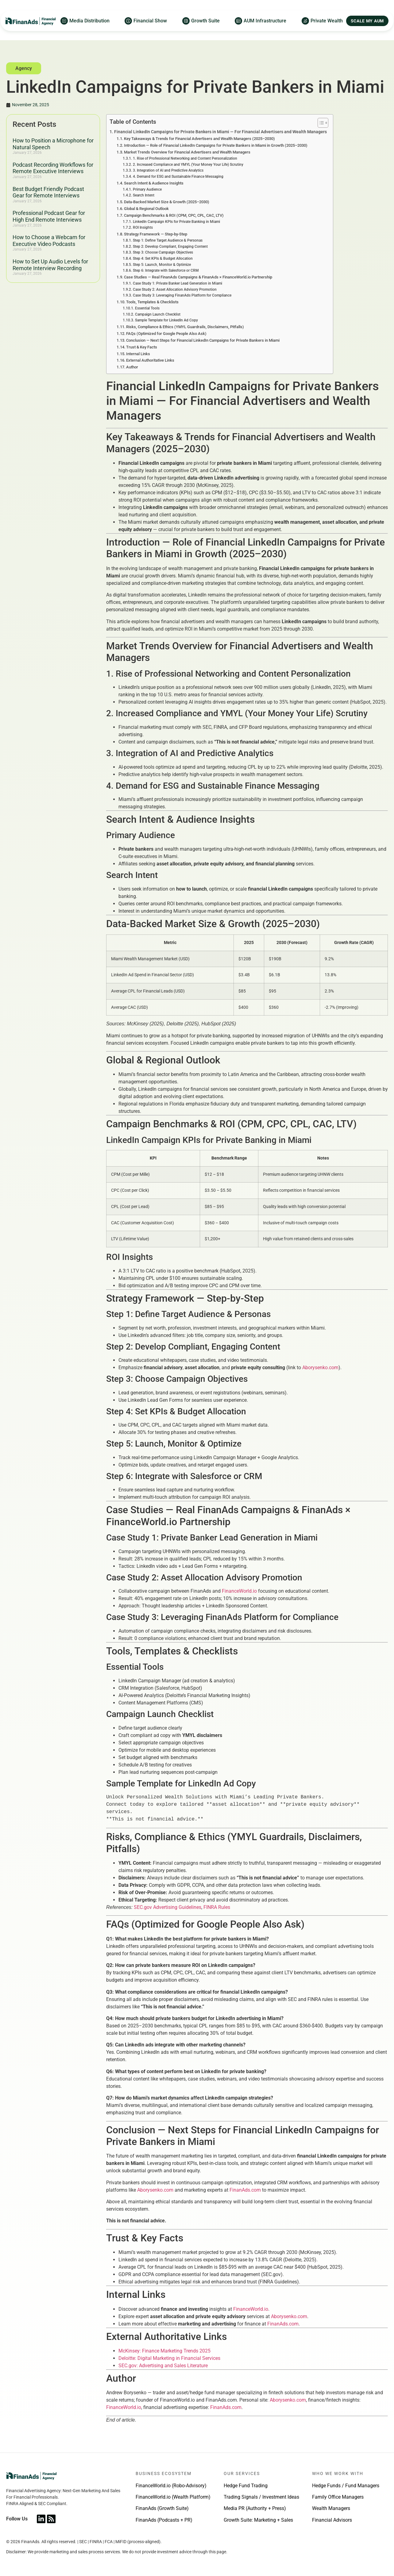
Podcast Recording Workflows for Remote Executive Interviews (53, 168)
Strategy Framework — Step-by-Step (155, 234)
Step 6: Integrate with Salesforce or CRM (166, 270)
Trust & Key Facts (141, 347)
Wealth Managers (331, 2508)
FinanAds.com (245, 2190)
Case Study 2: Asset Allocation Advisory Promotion (175, 289)
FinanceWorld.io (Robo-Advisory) (171, 2486)
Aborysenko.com (320, 1367)
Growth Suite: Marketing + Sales (258, 2520)
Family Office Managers (338, 2497)
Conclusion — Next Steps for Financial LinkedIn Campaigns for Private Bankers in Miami (203, 340)
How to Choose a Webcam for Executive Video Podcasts (49, 240)
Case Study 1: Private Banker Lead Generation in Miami (177, 283)
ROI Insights (143, 227)
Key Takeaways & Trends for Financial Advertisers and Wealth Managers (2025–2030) (199, 138)
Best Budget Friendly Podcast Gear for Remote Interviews (48, 192)
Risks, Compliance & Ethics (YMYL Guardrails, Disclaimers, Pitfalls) (185, 326)
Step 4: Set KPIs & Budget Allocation (163, 258)
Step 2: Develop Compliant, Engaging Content (170, 246)
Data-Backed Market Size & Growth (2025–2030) (166, 202)
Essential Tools (147, 308)
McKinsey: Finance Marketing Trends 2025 (164, 2351)
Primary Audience (147, 189)
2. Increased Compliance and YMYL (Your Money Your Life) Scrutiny (188, 164)
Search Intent (143, 195)
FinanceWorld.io (239, 1591)
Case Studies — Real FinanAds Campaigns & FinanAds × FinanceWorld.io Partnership (198, 277)
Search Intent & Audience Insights (153, 183)
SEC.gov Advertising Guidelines (167, 1907)
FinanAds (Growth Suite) (162, 2508)
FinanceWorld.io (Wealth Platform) (173, 2497)
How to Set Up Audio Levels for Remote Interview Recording (50, 264)
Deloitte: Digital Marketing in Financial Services (169, 2358)
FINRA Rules (216, 1907)
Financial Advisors (332, 2520)
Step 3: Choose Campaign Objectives (163, 252)
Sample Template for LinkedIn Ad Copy (166, 320)
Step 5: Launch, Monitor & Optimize (162, 264)
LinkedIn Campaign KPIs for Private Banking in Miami (176, 222)
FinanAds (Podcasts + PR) (164, 2520)
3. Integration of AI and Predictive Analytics (168, 170)
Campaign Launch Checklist (157, 314)
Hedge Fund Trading (246, 2486)
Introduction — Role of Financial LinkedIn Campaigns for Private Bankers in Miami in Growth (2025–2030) (215, 145)
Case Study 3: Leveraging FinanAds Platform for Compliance (182, 295)
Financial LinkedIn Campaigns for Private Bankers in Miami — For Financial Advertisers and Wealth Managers (220, 131)
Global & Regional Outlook (146, 208)
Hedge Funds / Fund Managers (345, 2486)
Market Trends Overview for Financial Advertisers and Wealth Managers (187, 152)
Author (132, 367)
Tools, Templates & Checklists (152, 302)
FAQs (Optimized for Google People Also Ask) (166, 333)
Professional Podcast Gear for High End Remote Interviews (49, 216)
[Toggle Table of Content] (320, 123)
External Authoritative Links (150, 360)
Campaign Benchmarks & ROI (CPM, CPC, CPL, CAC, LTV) (174, 215)
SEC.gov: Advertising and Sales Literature (163, 2365)
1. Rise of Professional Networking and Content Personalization (185, 158)
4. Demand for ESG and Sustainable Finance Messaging (178, 176)
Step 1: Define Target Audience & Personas (168, 240)
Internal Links (138, 354)
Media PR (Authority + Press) (255, 2508)
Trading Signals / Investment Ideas (261, 2497)
